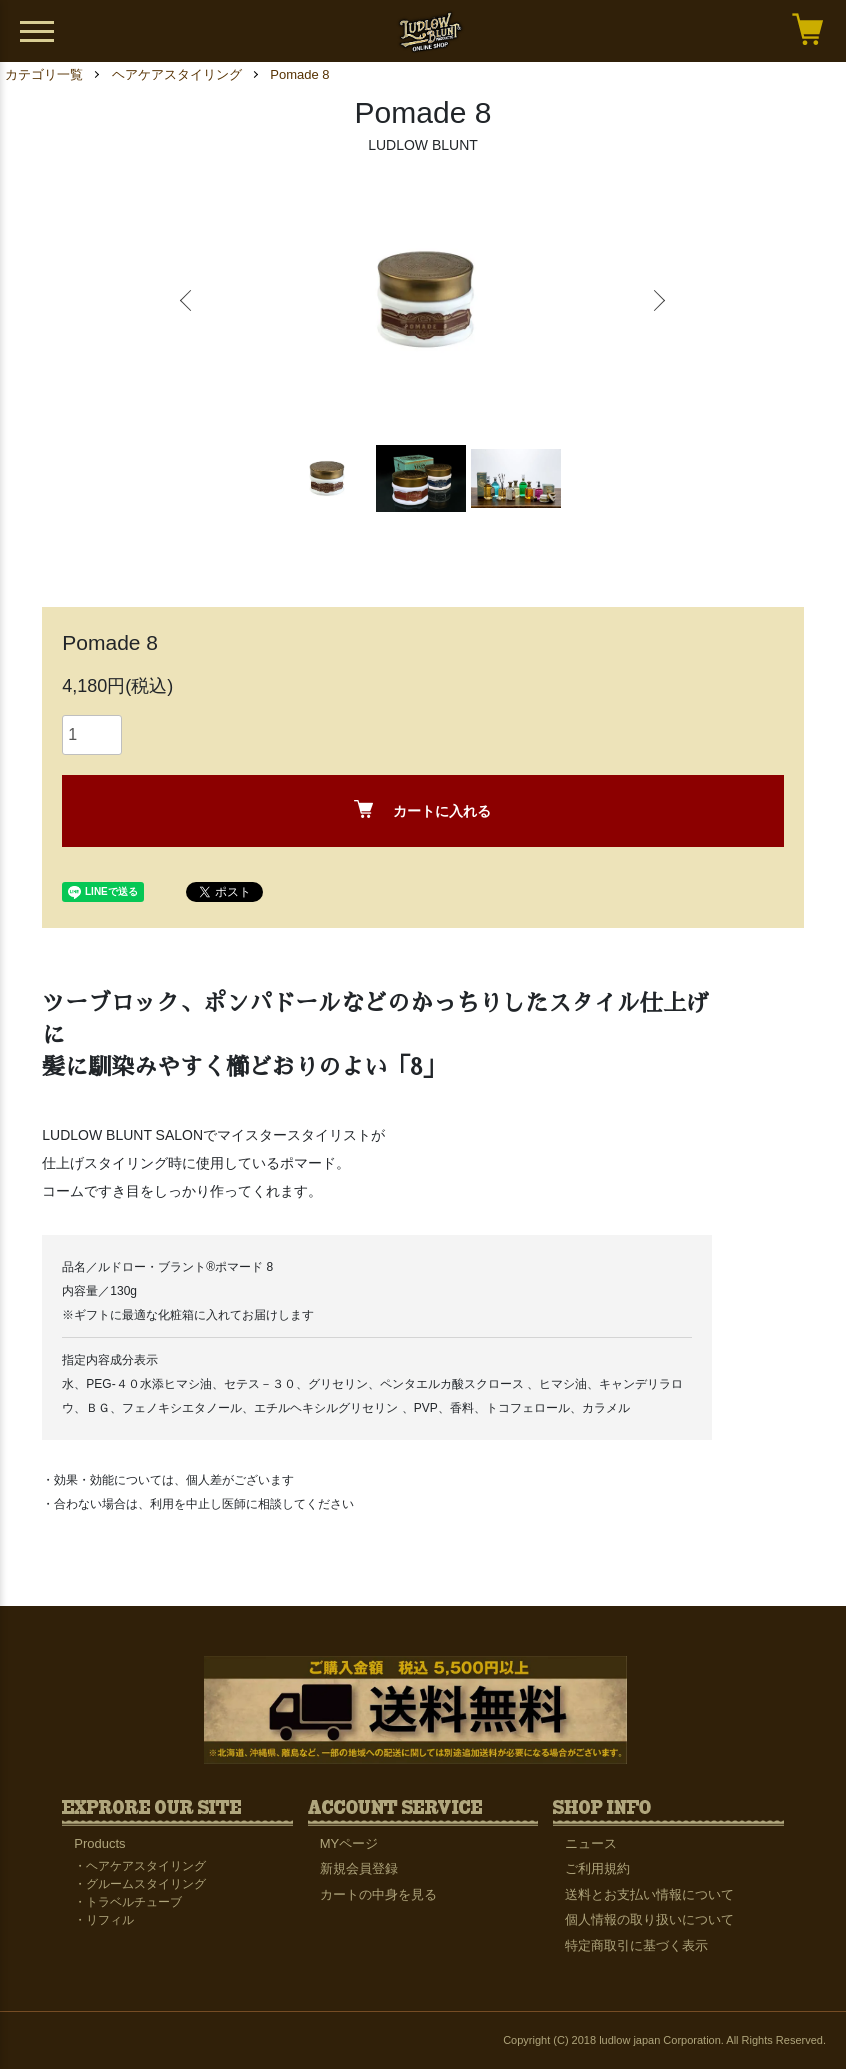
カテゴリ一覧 (44, 74)
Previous (188, 301)
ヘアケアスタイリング (177, 74)
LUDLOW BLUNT (423, 145)
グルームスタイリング (146, 1884)
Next (658, 301)
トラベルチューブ (134, 1902)
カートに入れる (422, 809)
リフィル (110, 1920)
